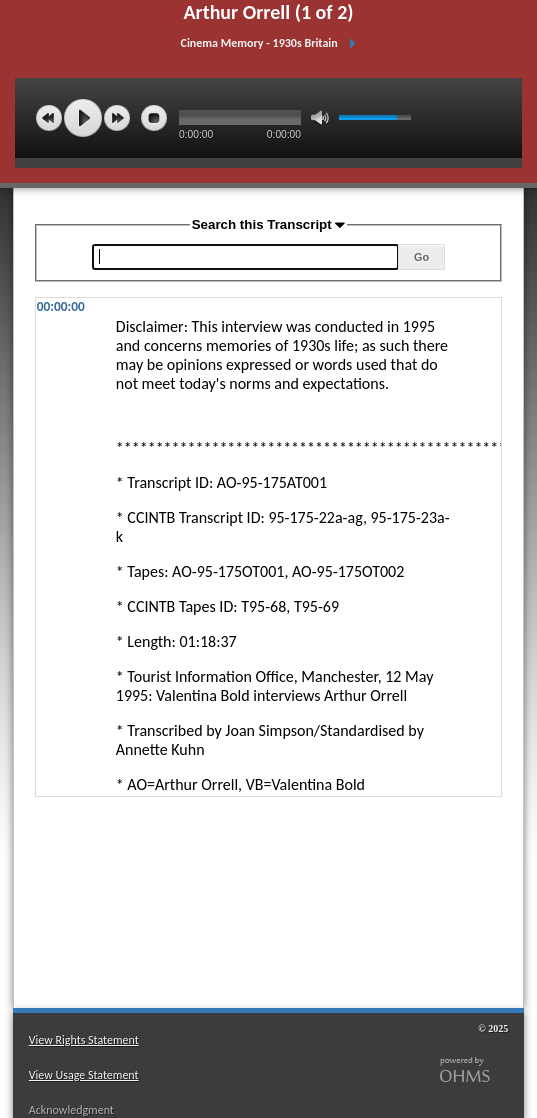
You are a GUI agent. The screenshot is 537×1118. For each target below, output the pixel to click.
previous (49, 118)
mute (320, 117)
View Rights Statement (84, 1040)
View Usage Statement (84, 1075)
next (117, 118)
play (83, 118)
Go (421, 257)
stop (154, 118)
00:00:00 (61, 306)
